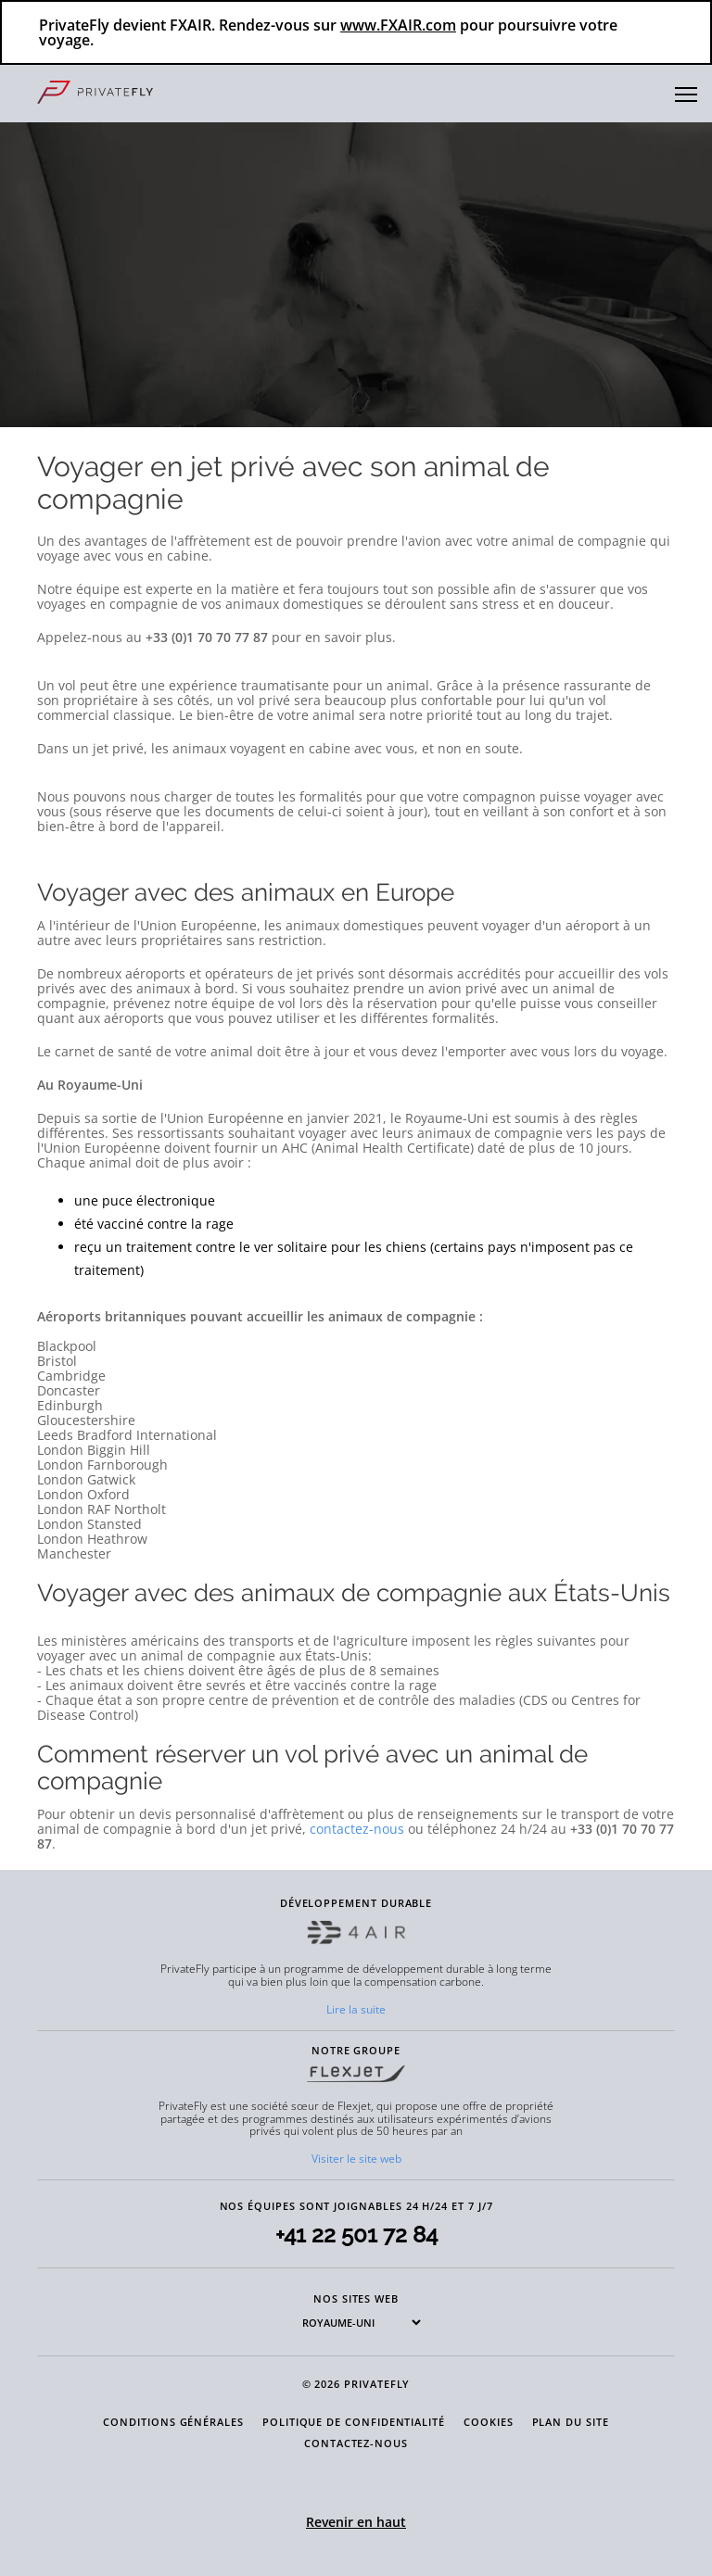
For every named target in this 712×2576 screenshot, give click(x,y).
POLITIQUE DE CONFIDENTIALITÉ (353, 2422)
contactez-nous (357, 1828)
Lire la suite (356, 2009)
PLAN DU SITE (570, 2422)
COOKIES (489, 2422)
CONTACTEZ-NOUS (356, 2443)
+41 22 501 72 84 (356, 2234)
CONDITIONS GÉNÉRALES (173, 2422)
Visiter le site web (356, 2158)
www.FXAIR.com (398, 25)
